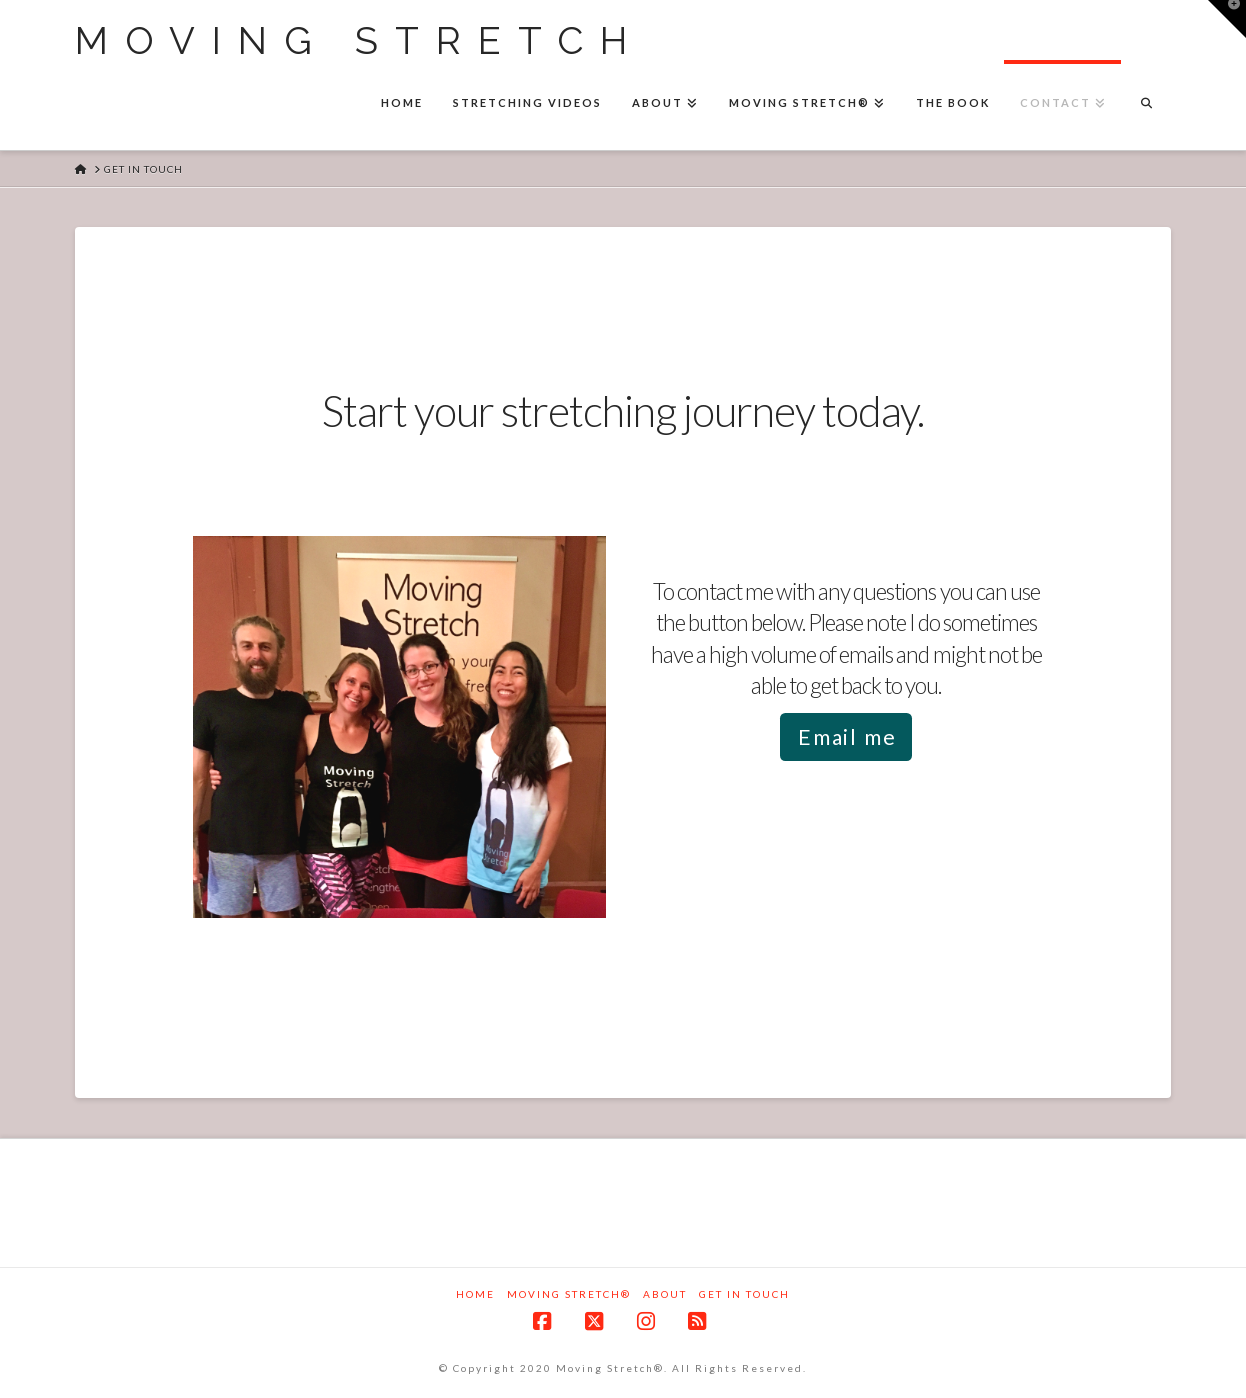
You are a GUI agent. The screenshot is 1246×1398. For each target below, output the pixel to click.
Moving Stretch (359, 41)
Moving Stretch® (569, 1294)
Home (475, 1294)
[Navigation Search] (1146, 105)
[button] (1227, 19)
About (665, 1294)
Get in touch (744, 1294)
